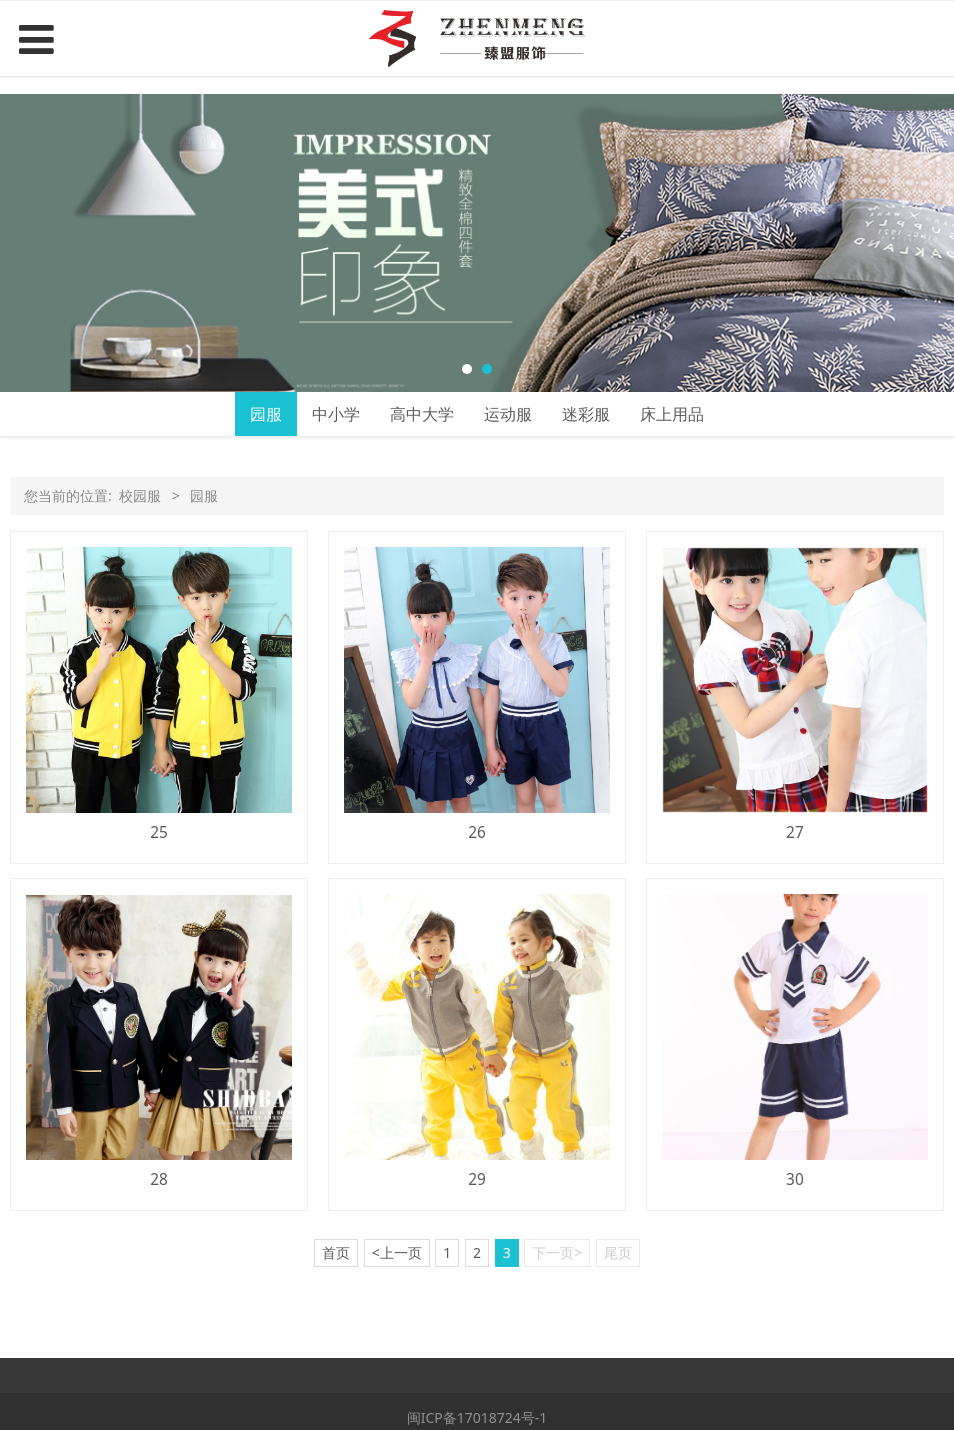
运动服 (508, 414)
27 (795, 832)
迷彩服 (586, 414)
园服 (266, 414)
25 (159, 832)
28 (159, 1179)
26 (477, 832)
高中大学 (422, 414)
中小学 (336, 414)
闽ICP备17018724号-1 (477, 1417)
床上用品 (672, 414)
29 (477, 1179)
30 (795, 1179)
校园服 (140, 495)
